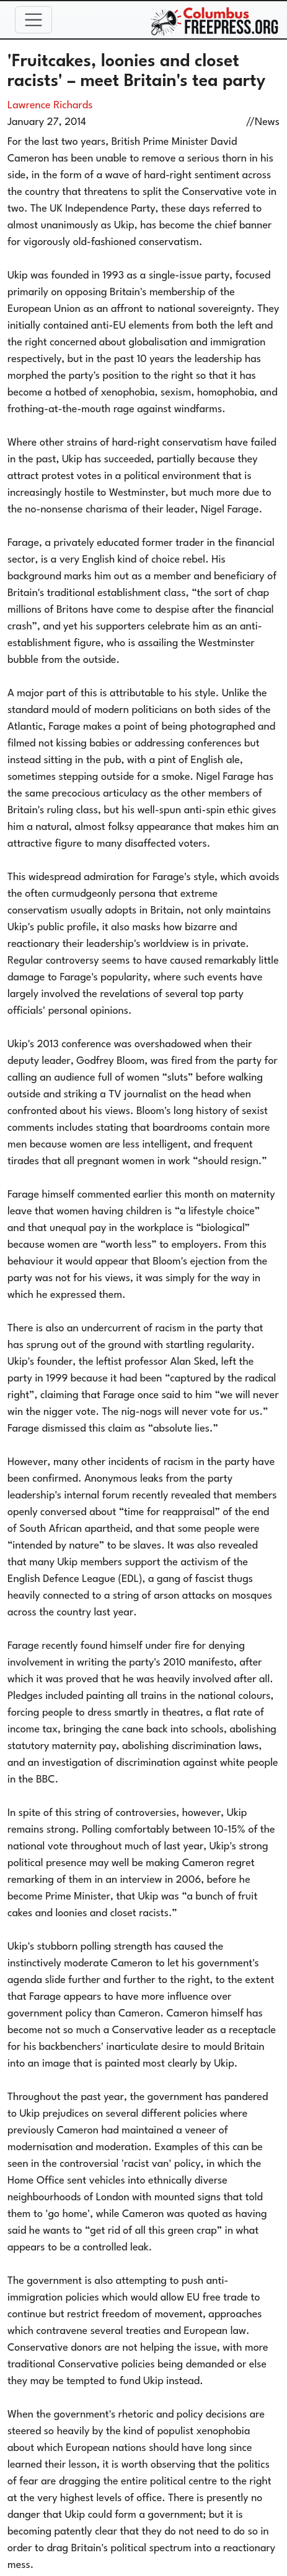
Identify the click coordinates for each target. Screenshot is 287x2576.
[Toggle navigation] (33, 19)
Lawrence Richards (49, 105)
